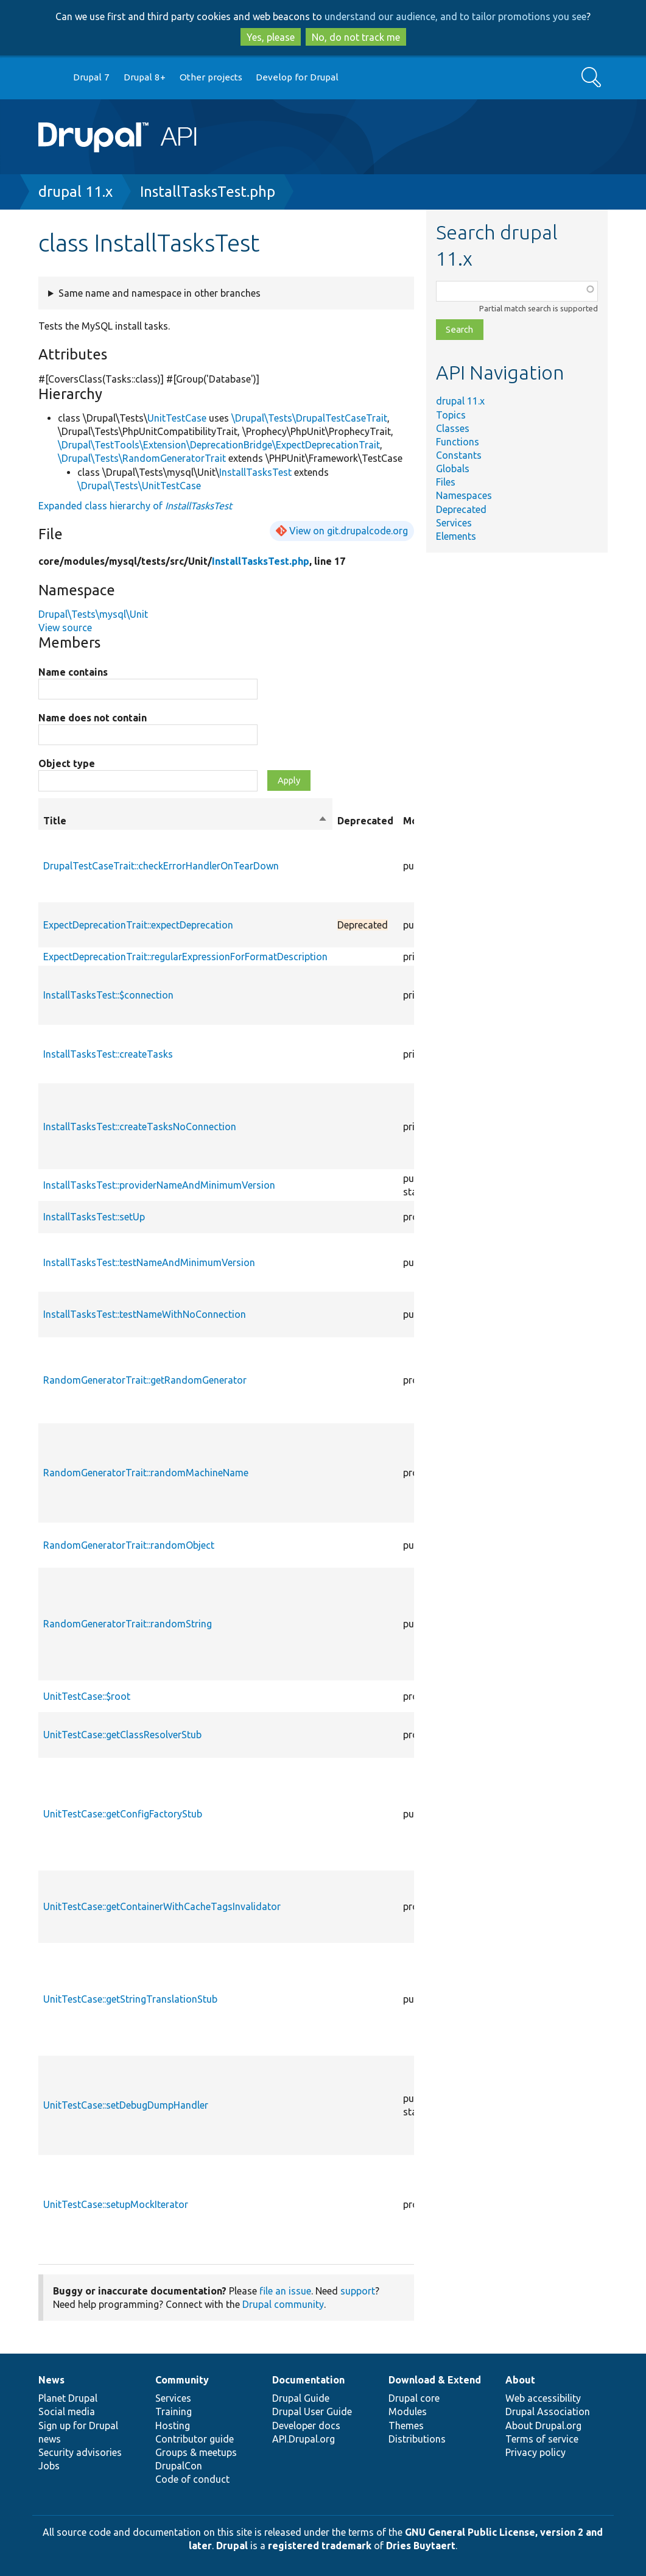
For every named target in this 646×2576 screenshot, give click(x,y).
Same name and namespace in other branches (159, 293)
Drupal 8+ (145, 77)
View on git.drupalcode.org (348, 530)
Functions (457, 441)
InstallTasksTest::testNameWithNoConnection (144, 1314)
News (51, 2379)
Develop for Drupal (297, 77)
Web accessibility (543, 2398)
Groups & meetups (196, 2452)
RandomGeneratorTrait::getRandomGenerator (145, 1380)
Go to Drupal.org (49, 77)
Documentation (308, 2379)
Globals (452, 468)
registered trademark (319, 2545)
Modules (407, 2411)
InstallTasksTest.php (207, 191)
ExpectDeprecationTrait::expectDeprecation (138, 924)
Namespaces (464, 495)
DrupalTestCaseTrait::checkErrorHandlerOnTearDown (161, 865)
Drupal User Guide (312, 2411)
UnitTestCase (176, 417)
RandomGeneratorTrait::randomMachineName (145, 1472)
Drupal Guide (300, 2398)
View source (65, 627)
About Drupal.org (543, 2425)
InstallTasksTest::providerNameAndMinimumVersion (159, 1185)
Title (185, 820)
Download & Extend (434, 2379)
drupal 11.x (75, 191)
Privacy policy (535, 2452)
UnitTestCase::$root (86, 1696)
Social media (66, 2411)
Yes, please (271, 37)
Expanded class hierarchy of (135, 505)
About (520, 2379)
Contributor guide (194, 2438)
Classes (452, 428)
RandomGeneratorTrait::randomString (127, 1623)
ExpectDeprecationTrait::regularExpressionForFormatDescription (185, 956)
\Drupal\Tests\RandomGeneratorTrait (142, 458)
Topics (451, 414)
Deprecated (461, 509)
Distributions (417, 2438)
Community (182, 2379)
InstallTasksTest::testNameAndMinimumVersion (149, 1262)
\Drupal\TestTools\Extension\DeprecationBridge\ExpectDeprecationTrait (219, 444)
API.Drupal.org (303, 2438)
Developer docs (306, 2425)
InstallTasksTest (255, 472)
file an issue (285, 2290)
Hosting (172, 2425)
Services (454, 522)
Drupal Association (547, 2411)
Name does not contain (92, 717)
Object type (66, 763)
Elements (456, 536)
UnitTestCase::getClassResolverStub (122, 1734)
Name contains (73, 672)
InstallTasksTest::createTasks (108, 1054)
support (357, 2290)
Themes (406, 2425)
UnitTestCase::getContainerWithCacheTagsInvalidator (162, 1906)
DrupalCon (178, 2465)
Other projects (211, 77)
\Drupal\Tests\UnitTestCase (139, 485)
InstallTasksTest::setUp (94, 1216)
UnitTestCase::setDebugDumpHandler (125, 2105)
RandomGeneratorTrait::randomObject (128, 1545)
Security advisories (80, 2452)
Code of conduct (192, 2479)
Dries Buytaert (420, 2545)
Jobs (49, 2465)
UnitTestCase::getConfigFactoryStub (122, 1813)
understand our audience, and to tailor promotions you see (455, 16)
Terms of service (541, 2438)
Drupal (232, 2545)
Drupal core (414, 2398)
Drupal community (283, 2304)
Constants (459, 455)
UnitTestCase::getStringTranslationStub (130, 1999)
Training (173, 2411)
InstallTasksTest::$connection (108, 994)
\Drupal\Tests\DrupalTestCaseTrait (309, 417)
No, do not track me (356, 37)
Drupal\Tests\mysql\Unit (93, 614)
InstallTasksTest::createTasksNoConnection (139, 1126)
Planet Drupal (67, 2398)
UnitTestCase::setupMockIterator (115, 2204)
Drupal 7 (91, 77)
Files (445, 481)
